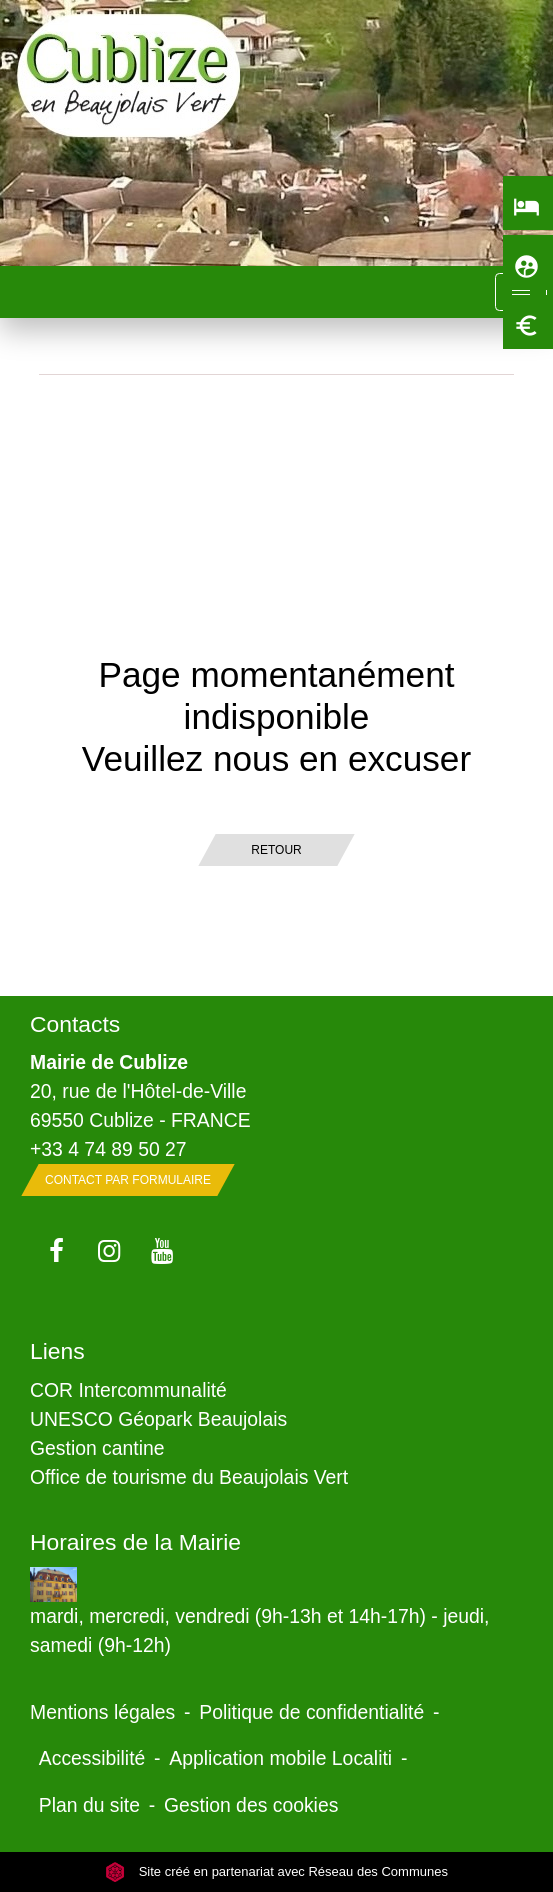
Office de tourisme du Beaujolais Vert (189, 1477)
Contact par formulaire (128, 1180)
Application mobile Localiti (280, 1758)
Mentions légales (102, 1712)
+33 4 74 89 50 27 (108, 1149)
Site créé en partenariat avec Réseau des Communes (276, 1871)
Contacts (75, 1024)
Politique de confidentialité (311, 1712)
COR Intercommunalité (128, 1390)
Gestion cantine (97, 1448)
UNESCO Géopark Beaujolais (158, 1419)
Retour (276, 850)
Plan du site (89, 1805)
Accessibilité (92, 1758)
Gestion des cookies (251, 1805)
